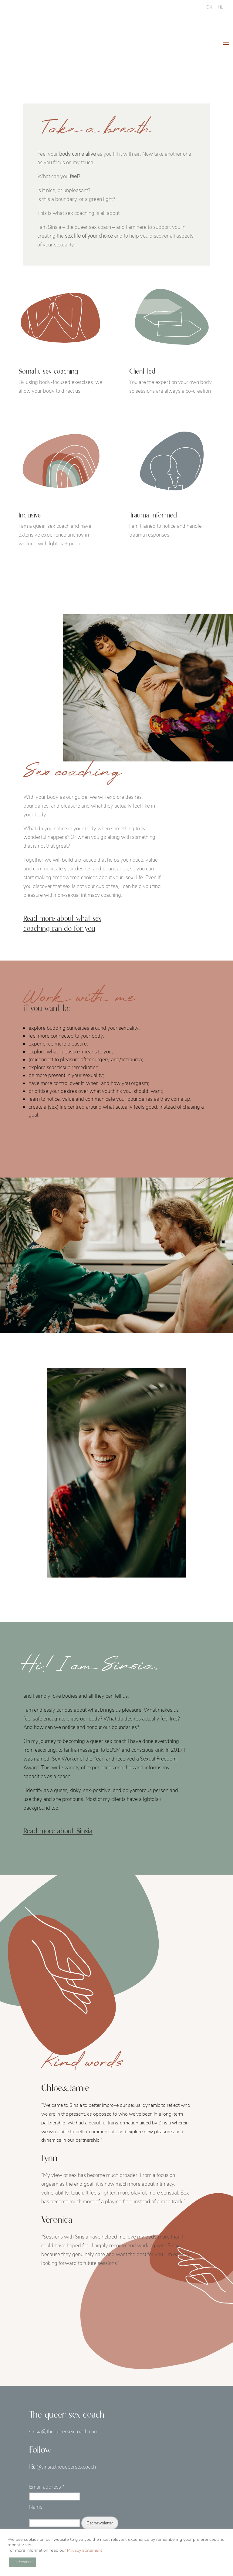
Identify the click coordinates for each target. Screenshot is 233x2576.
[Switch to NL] (220, 7)
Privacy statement (84, 2550)
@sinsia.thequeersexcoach (66, 2466)
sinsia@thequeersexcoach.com (63, 2431)
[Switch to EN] (209, 7)
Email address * (47, 2486)
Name (35, 2506)
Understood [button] (22, 2562)
